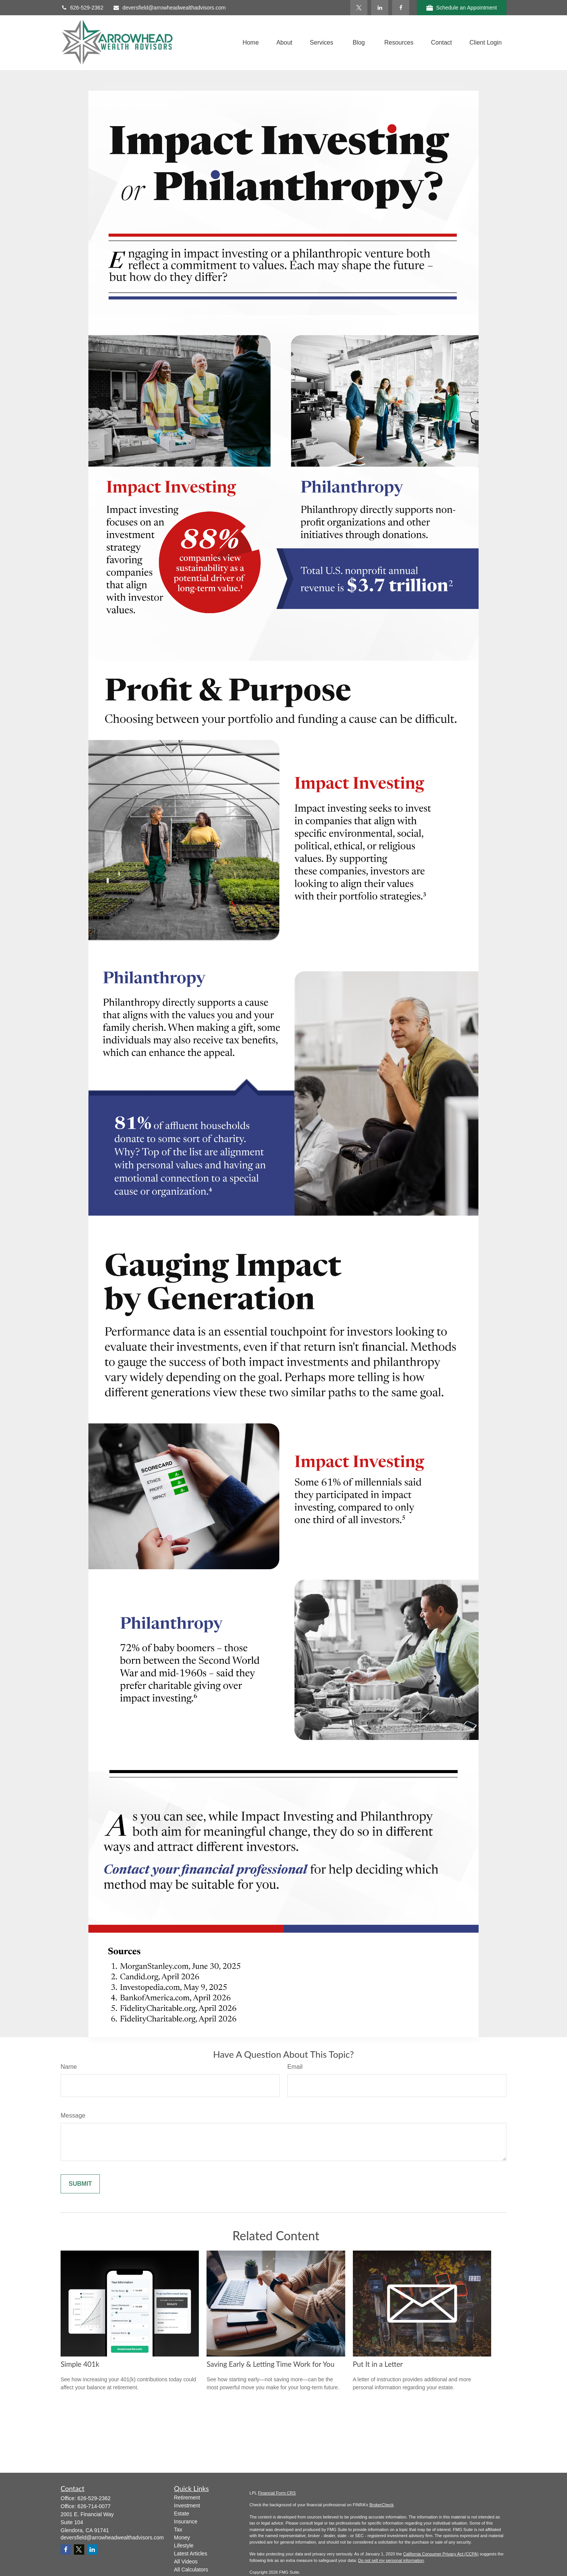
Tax (178, 2529)
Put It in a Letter (378, 2364)
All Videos (186, 2561)
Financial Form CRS (277, 2493)
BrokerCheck (381, 2504)
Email (295, 2066)
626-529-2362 (82, 8)
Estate (181, 2513)
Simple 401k (80, 2364)
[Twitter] (358, 7)
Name (69, 2066)
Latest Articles (190, 2553)
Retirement (187, 2497)
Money (182, 2537)
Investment (187, 2505)
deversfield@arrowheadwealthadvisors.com (169, 8)
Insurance (185, 2521)
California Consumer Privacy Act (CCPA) (441, 2554)
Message (73, 2115)
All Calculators (191, 2569)
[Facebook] (400, 7)
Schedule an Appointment (461, 8)
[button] (250, 42)
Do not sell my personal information (391, 2560)
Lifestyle (184, 2545)
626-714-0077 (94, 2506)
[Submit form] (80, 2183)
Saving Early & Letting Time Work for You (270, 2364)
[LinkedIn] (379, 7)
